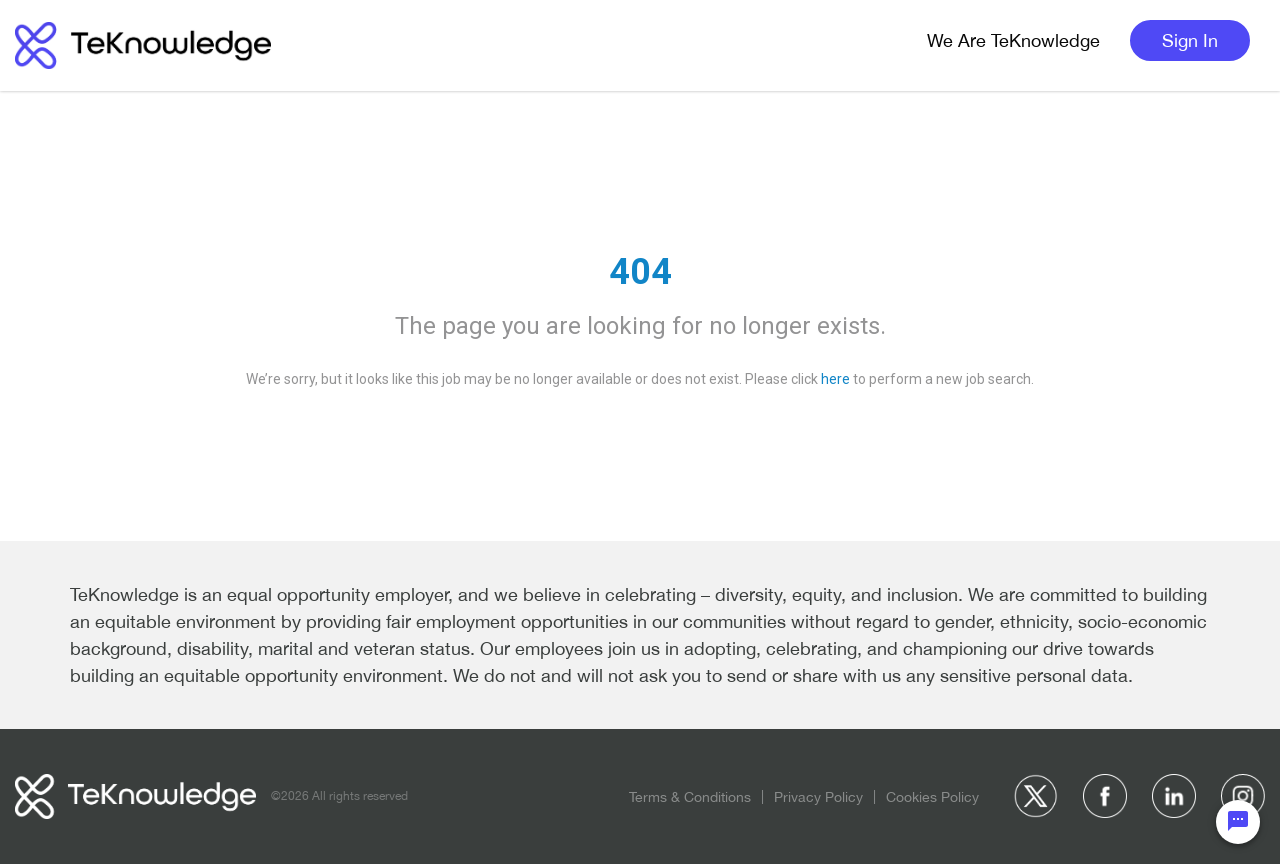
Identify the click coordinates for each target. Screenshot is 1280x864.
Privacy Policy (818, 797)
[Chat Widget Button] (1238, 822)
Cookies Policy (932, 797)
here (835, 379)
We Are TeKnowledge (1013, 40)
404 (640, 272)
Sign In (1190, 40)
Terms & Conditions (690, 797)
